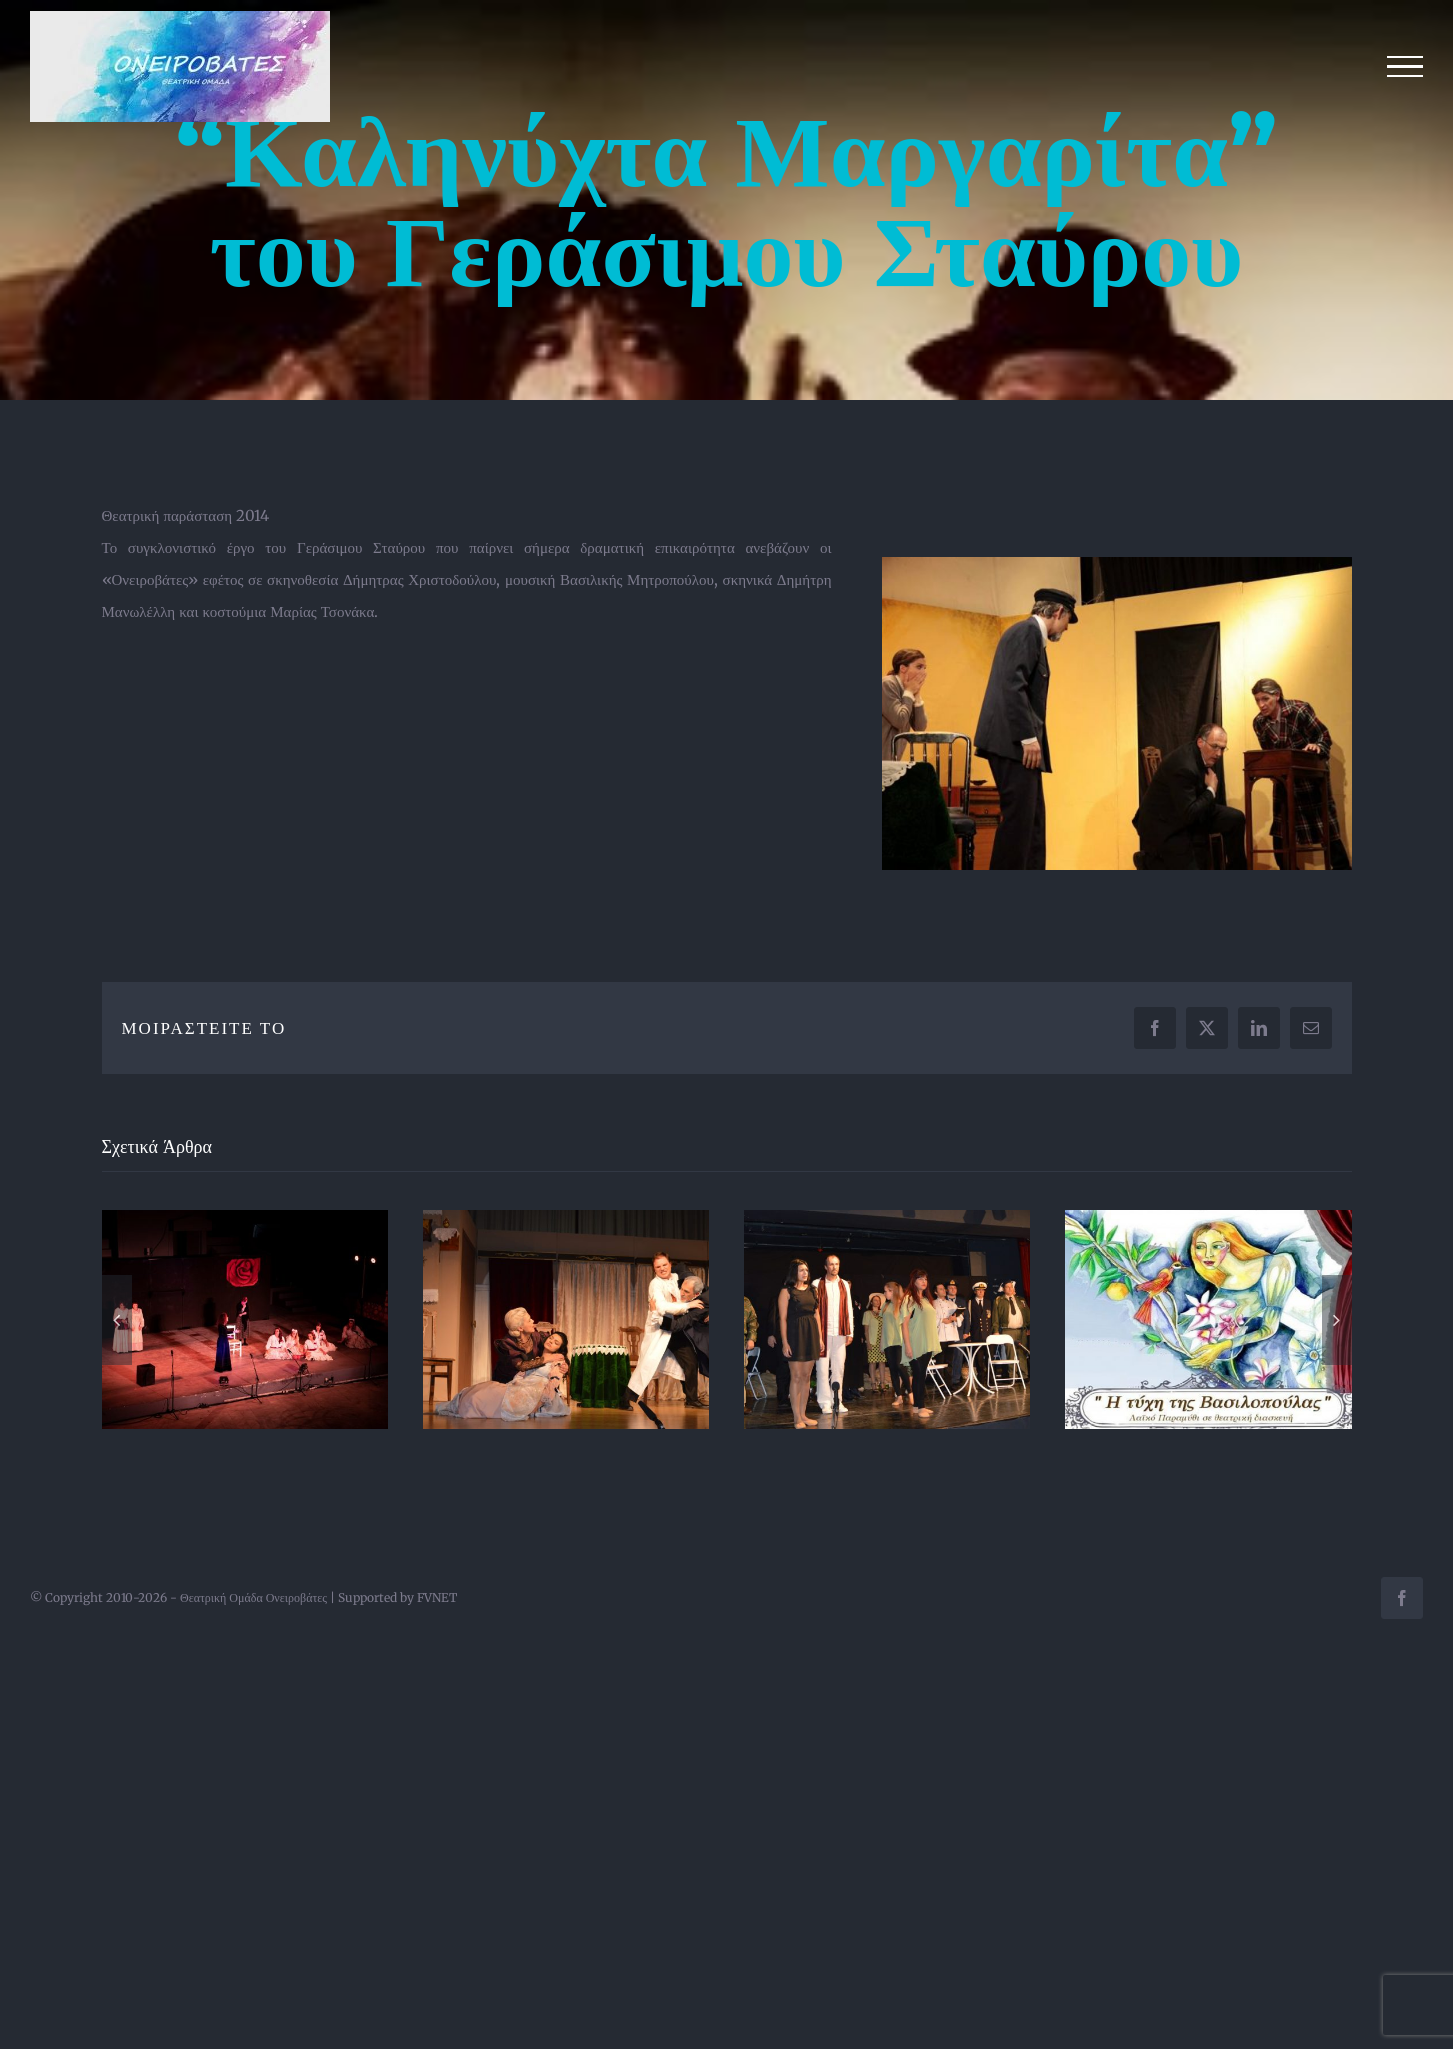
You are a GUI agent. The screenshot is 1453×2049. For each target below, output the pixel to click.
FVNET (437, 1597)
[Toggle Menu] (1405, 67)
